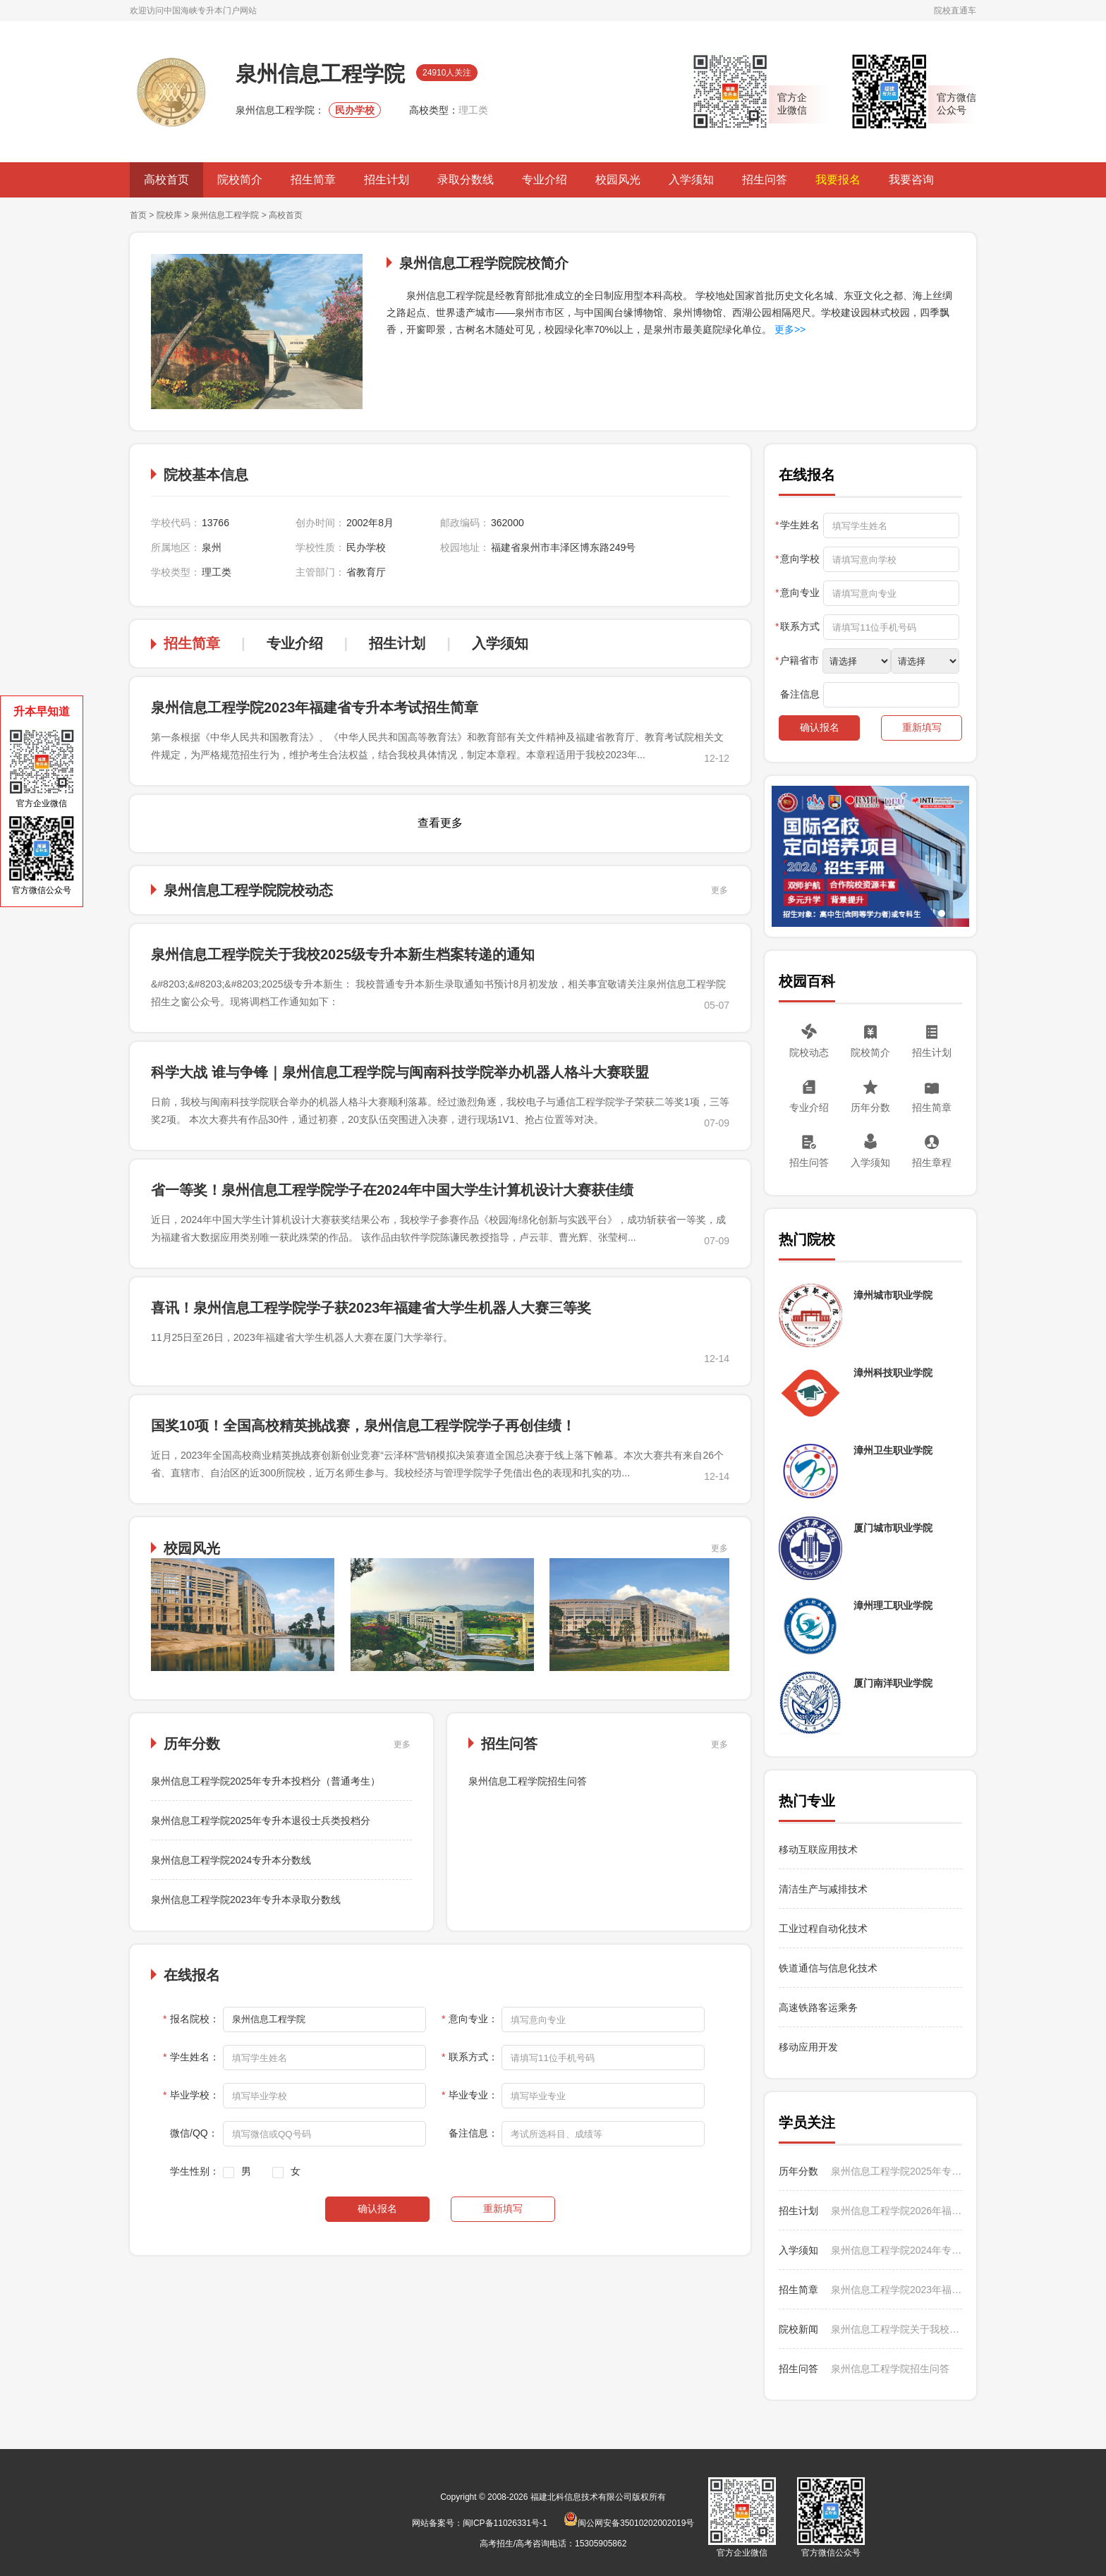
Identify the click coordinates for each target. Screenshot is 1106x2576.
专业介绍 (544, 180)
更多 (719, 890)
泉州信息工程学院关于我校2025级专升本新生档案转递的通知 (343, 954)
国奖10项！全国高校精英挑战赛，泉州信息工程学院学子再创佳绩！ (363, 1425)
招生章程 (932, 1162)
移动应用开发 (808, 2047)
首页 (138, 215)
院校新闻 (798, 2329)
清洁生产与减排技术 (823, 1889)
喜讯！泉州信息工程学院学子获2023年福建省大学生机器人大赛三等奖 (371, 1308)
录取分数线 (465, 180)
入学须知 (691, 180)
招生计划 (386, 180)
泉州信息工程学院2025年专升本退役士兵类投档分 (260, 1820)
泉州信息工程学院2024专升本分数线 (231, 1860)
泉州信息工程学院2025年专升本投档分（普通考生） (265, 1781)
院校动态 (809, 1052)
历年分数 (870, 1107)
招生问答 (764, 180)
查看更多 (440, 823)
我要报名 (838, 180)
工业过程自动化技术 (823, 1928)
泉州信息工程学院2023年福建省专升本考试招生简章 (315, 707)
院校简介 (239, 180)
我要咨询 (911, 180)
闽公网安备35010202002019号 (629, 2523)
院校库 (169, 215)
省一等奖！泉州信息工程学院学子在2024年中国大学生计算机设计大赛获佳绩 (392, 1190)
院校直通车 (955, 11)
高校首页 (166, 180)
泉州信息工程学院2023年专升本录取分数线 (246, 1899)
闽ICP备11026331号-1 (505, 2523)
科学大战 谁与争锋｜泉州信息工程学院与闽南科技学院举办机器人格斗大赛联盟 (400, 1072)
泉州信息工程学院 (225, 215)
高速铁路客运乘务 (818, 2007)
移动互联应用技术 (820, 1849)
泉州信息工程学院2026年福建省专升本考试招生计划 (896, 2210)
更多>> (789, 329)
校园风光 (617, 180)
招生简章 (313, 180)
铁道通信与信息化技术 (828, 1968)
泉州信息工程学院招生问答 (527, 1781)
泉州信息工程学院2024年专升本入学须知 (896, 2250)
